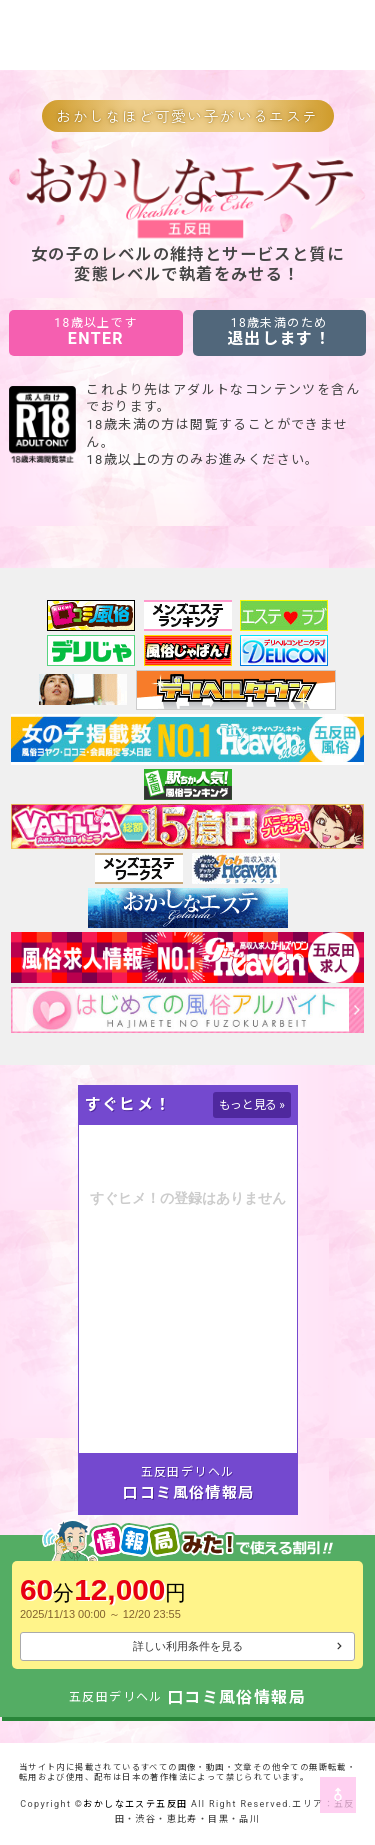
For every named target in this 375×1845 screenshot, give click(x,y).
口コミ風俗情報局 (188, 1493)
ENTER (95, 332)
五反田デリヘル (188, 1472)
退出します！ (279, 332)
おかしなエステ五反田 (135, 1804)
